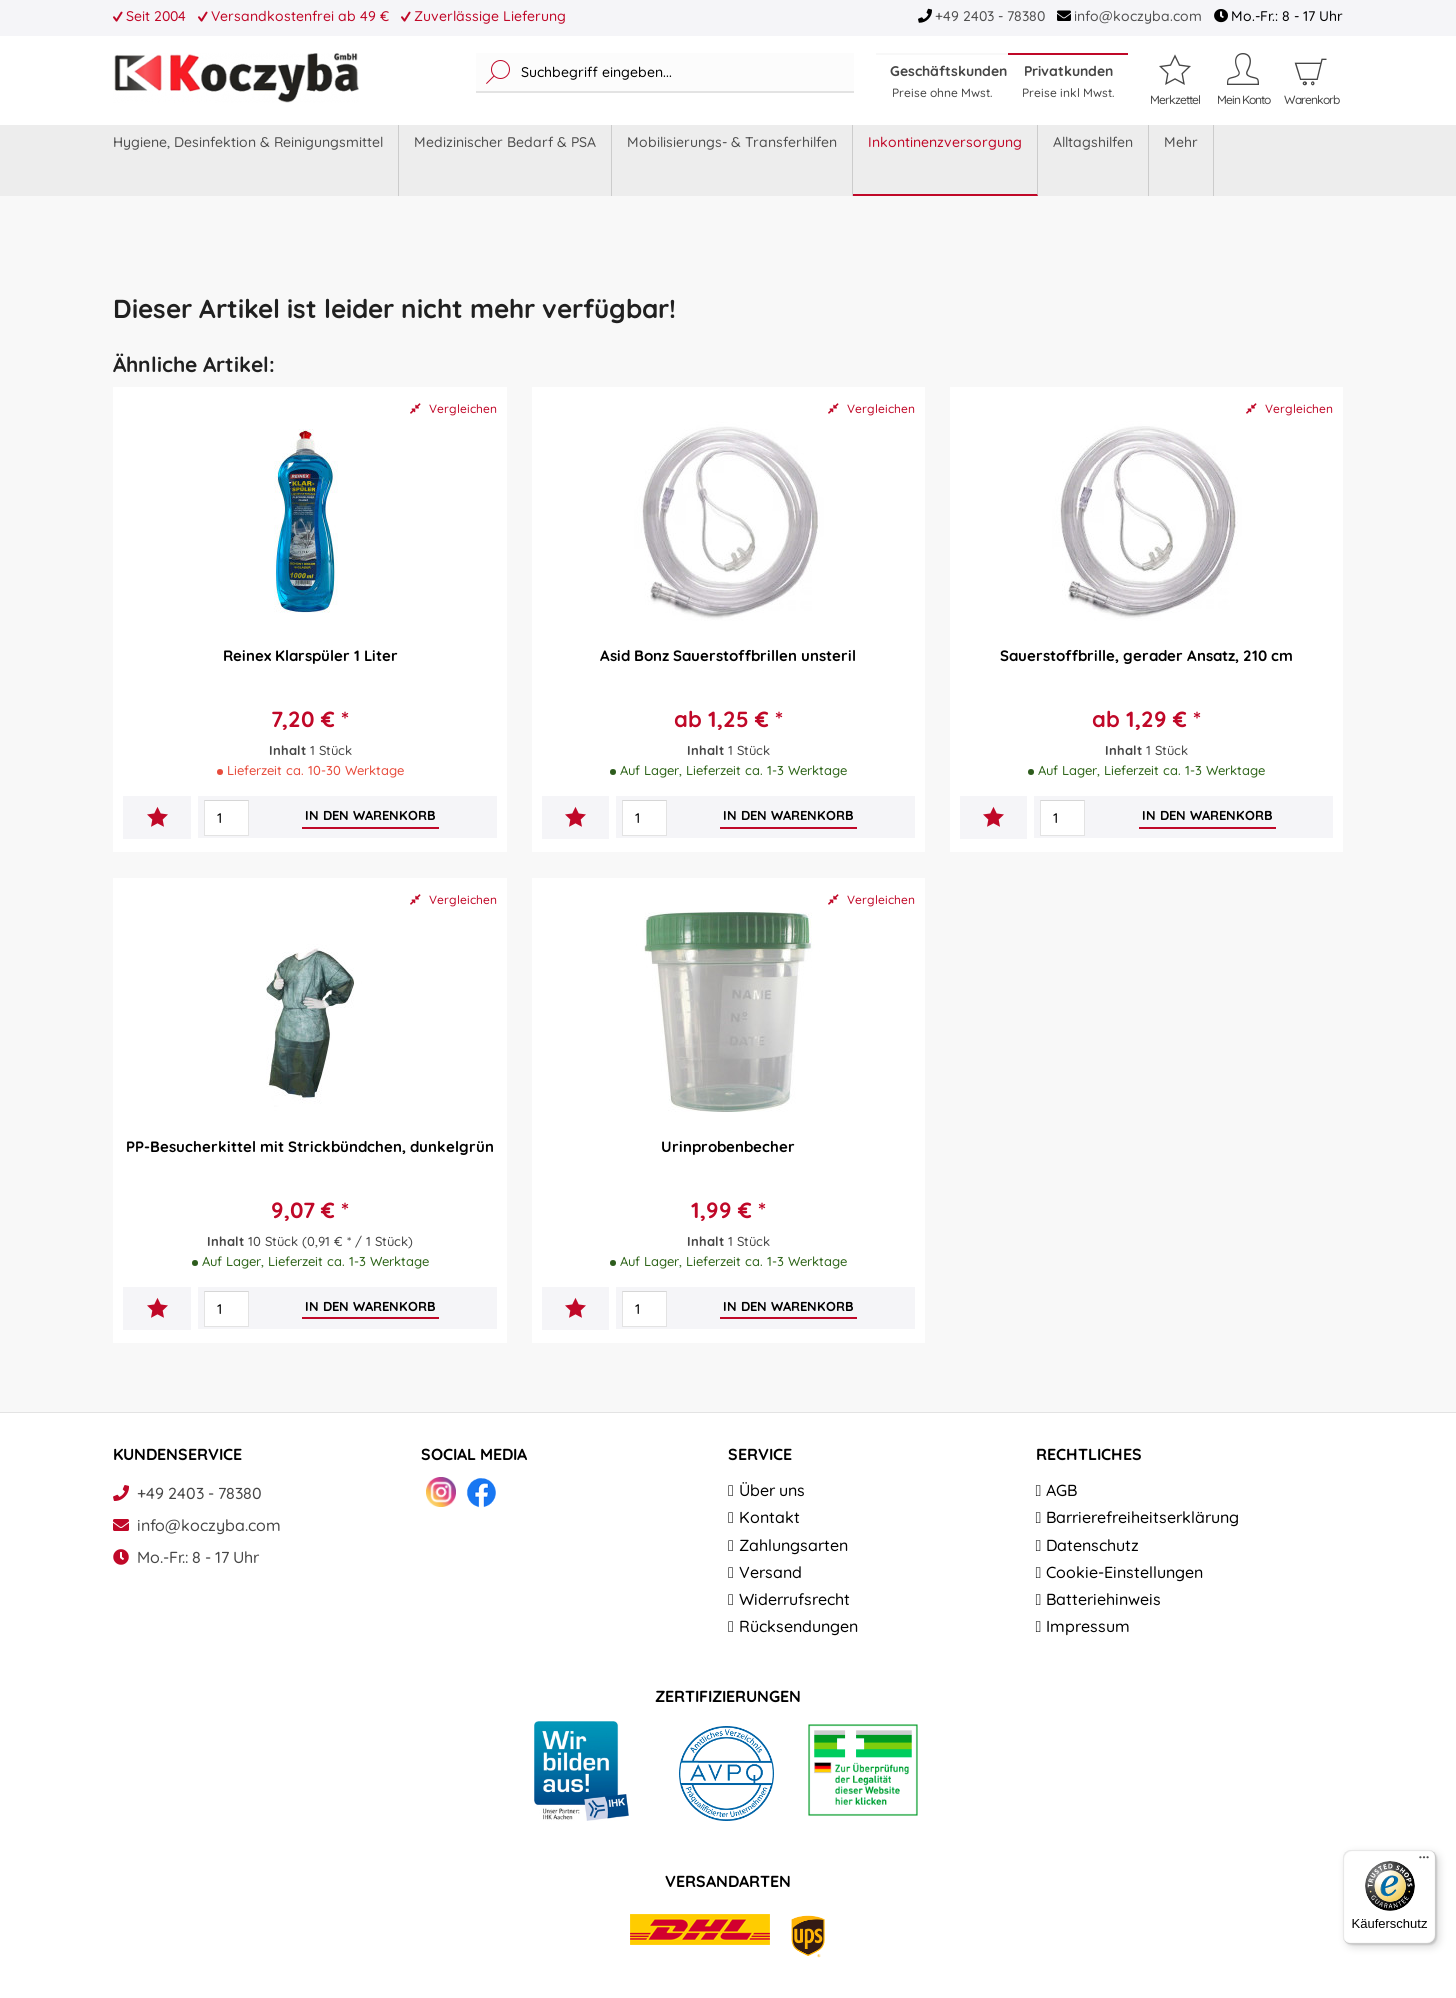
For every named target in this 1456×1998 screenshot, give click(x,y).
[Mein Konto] (1243, 79)
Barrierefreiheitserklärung (1142, 1517)
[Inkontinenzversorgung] (945, 160)
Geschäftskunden (948, 81)
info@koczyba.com (1138, 16)
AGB (1061, 1490)
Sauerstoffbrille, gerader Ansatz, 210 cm (1146, 655)
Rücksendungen (798, 1626)
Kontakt (769, 1517)
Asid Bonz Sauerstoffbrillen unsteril (728, 655)
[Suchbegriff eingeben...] (665, 73)
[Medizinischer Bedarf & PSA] (505, 160)
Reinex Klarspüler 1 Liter (310, 655)
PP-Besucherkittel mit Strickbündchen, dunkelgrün (310, 1146)
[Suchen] (498, 73)
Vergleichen (453, 408)
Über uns (772, 1490)
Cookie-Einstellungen (1124, 1572)
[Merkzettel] (1175, 79)
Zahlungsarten (793, 1545)
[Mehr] (1181, 160)
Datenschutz (1092, 1545)
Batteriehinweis (1103, 1599)
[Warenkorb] (1311, 100)
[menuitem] (665, 73)
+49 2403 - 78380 (990, 16)
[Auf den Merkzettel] (157, 819)
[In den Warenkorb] (370, 815)
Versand (770, 1572)
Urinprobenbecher (728, 1146)
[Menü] (1424, 1862)
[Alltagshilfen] (1093, 160)
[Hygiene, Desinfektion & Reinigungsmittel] (248, 160)
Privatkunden (1068, 81)
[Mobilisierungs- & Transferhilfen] (732, 160)
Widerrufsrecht (794, 1599)
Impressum (1088, 1626)
